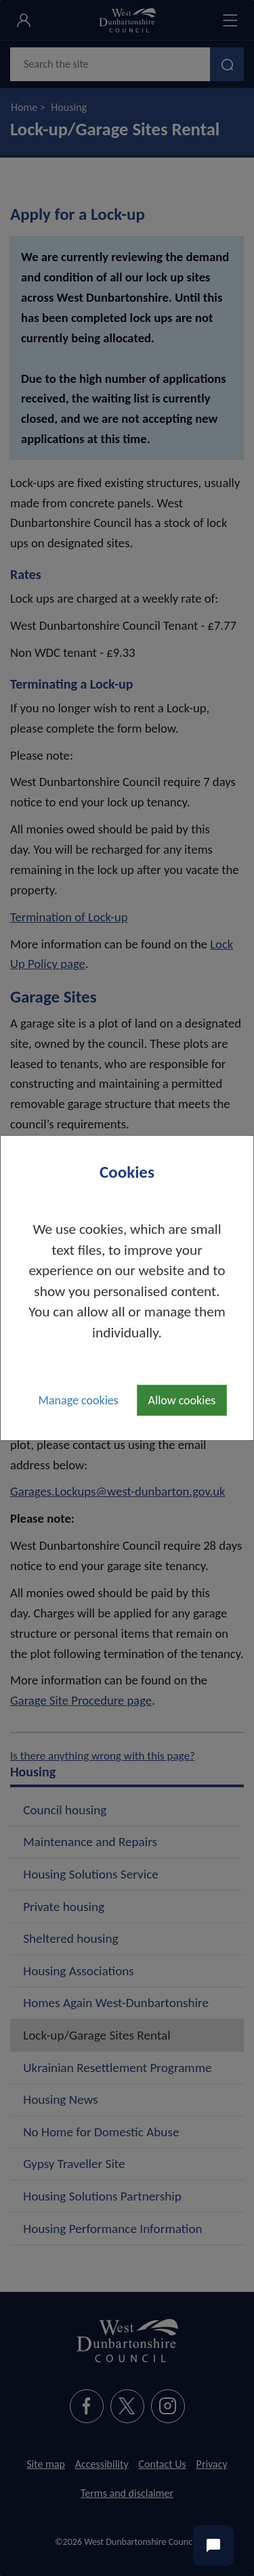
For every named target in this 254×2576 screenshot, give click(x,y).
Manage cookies (79, 1400)
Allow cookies (182, 1400)
